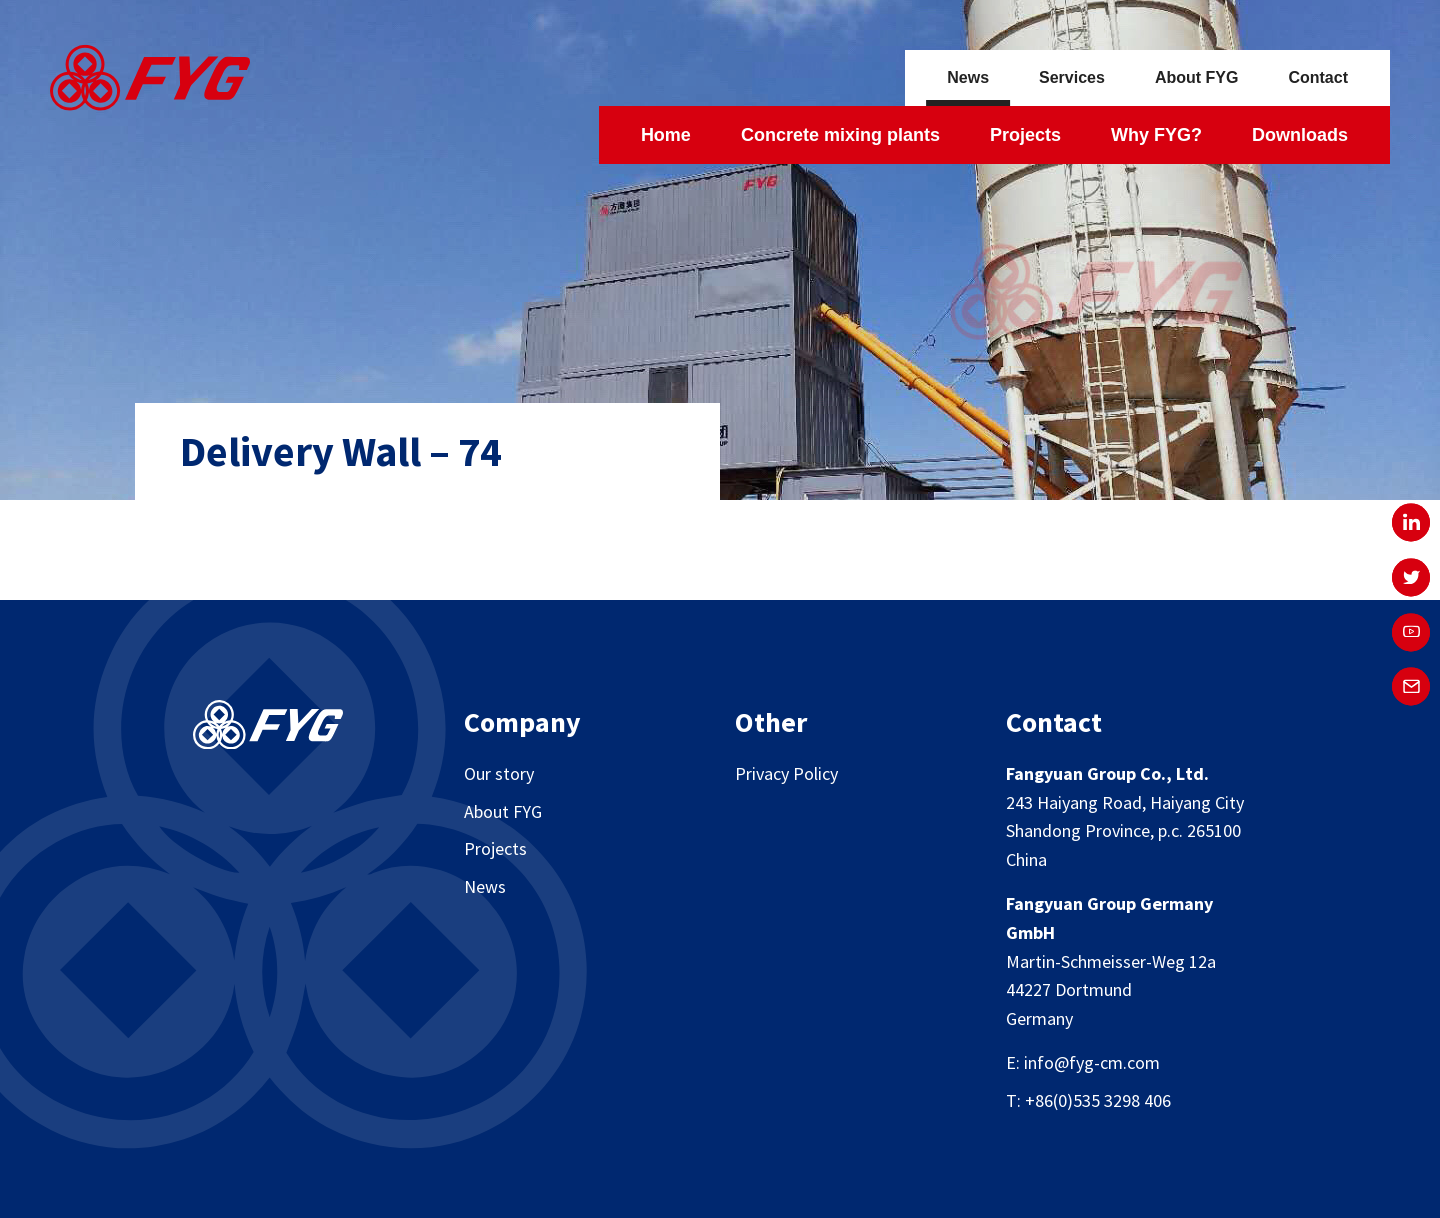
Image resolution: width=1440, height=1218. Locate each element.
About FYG (1197, 77)
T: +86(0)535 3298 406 (1088, 1100)
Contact (1318, 77)
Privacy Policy (786, 773)
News (968, 77)
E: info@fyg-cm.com (1083, 1062)
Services (1072, 77)
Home (666, 135)
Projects (1025, 135)
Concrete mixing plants (840, 135)
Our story (499, 773)
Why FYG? (1156, 135)
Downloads (1300, 135)
